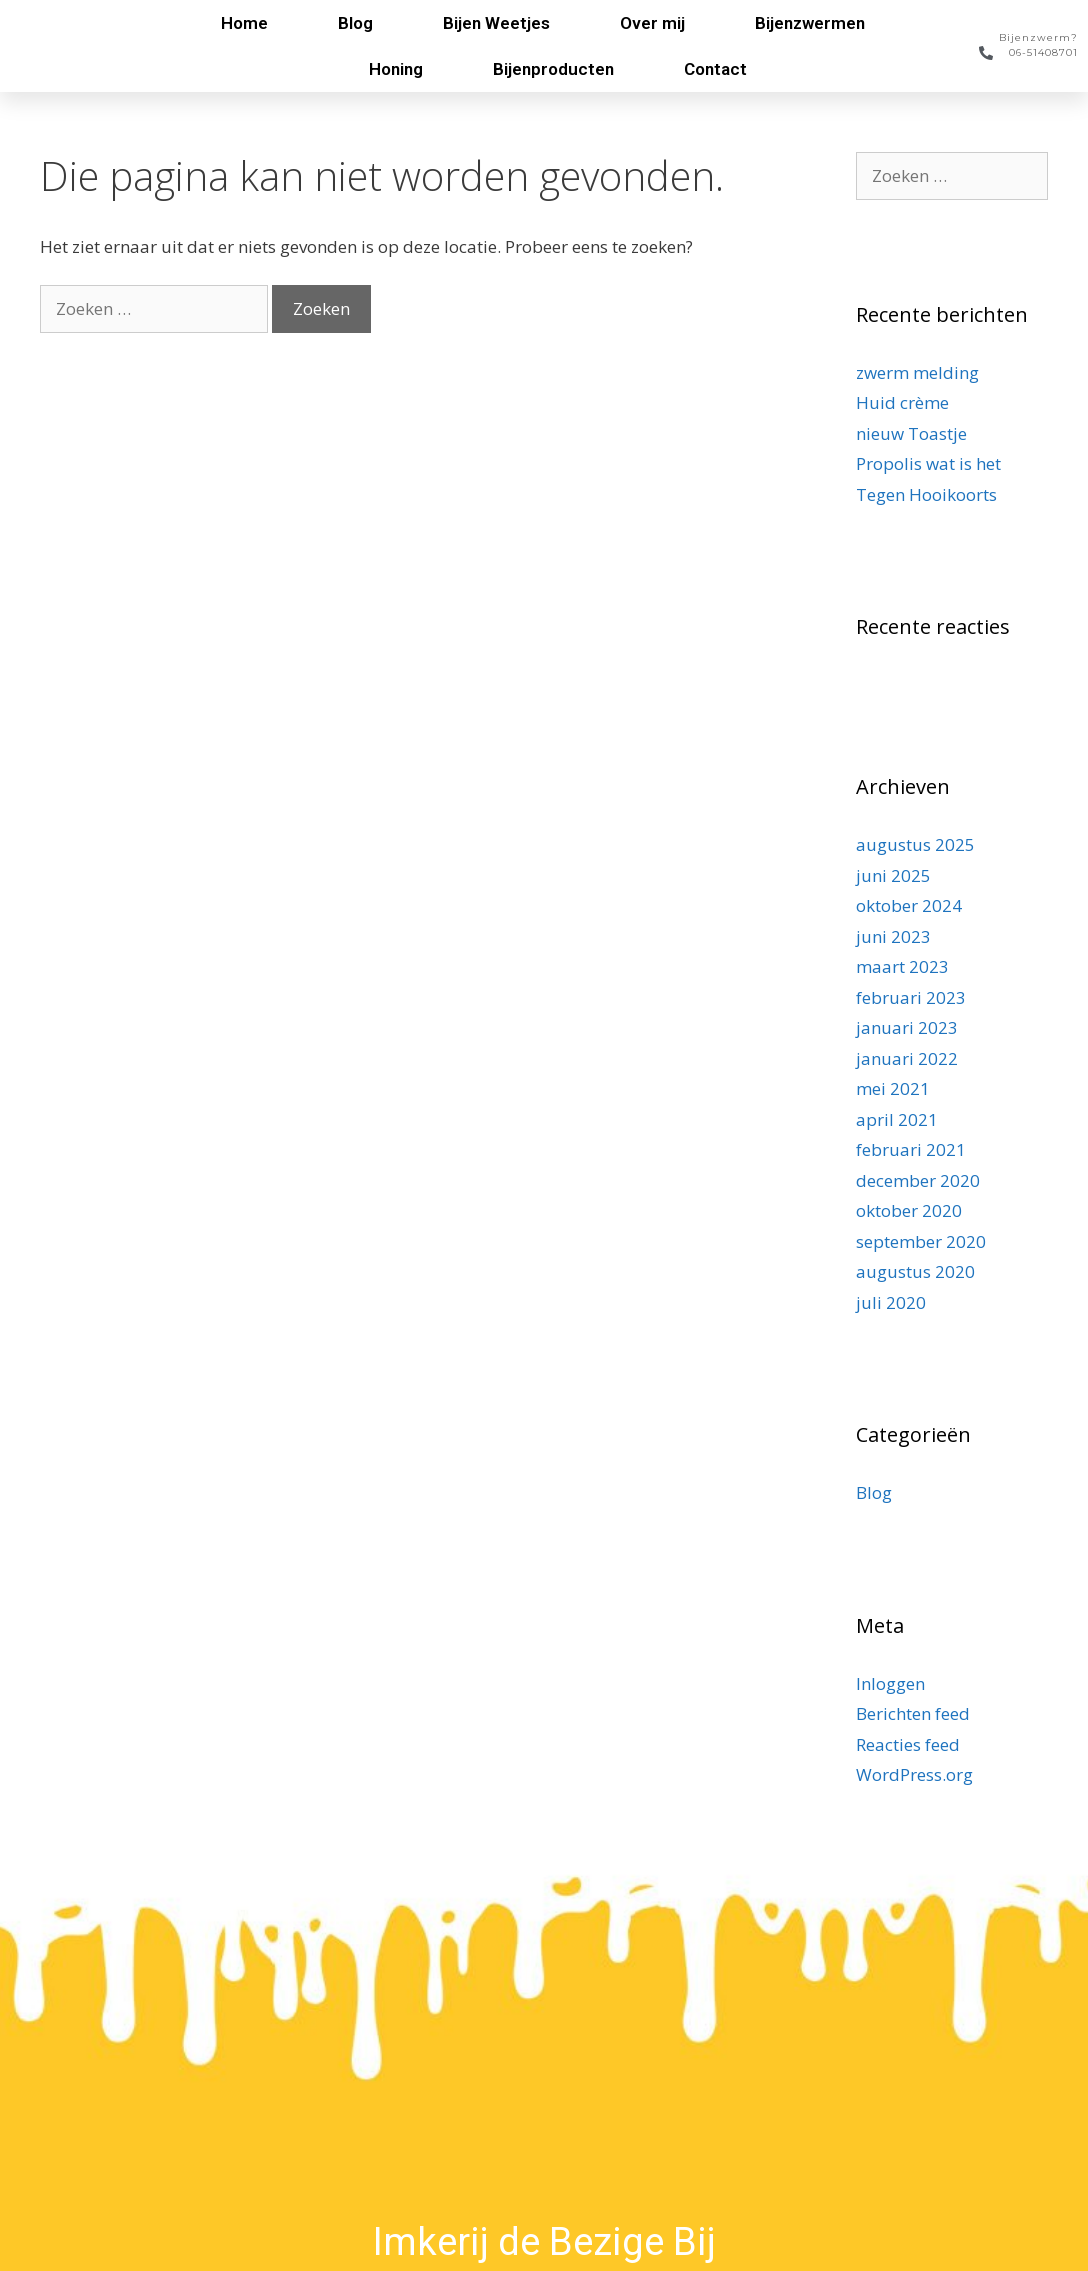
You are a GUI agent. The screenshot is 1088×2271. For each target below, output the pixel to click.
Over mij (652, 23)
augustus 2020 (915, 1271)
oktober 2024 (909, 905)
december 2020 (918, 1180)
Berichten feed (913, 1713)
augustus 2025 (915, 844)
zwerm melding (917, 372)
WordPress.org (914, 1774)
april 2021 (897, 1119)
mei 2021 (893, 1088)
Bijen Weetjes (496, 23)
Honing (396, 69)
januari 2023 (907, 1027)
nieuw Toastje (911, 433)
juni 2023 (893, 936)
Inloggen (890, 1683)
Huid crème (902, 402)
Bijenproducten (553, 69)
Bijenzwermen (810, 23)
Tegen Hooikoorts (926, 494)
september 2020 (921, 1241)
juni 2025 (893, 875)
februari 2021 (911, 1149)
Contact (715, 69)
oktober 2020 (909, 1210)
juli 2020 (891, 1302)
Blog (355, 23)
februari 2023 (911, 997)
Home (244, 23)
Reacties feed (908, 1744)
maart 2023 (902, 966)
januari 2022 (907, 1058)
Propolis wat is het (928, 463)
